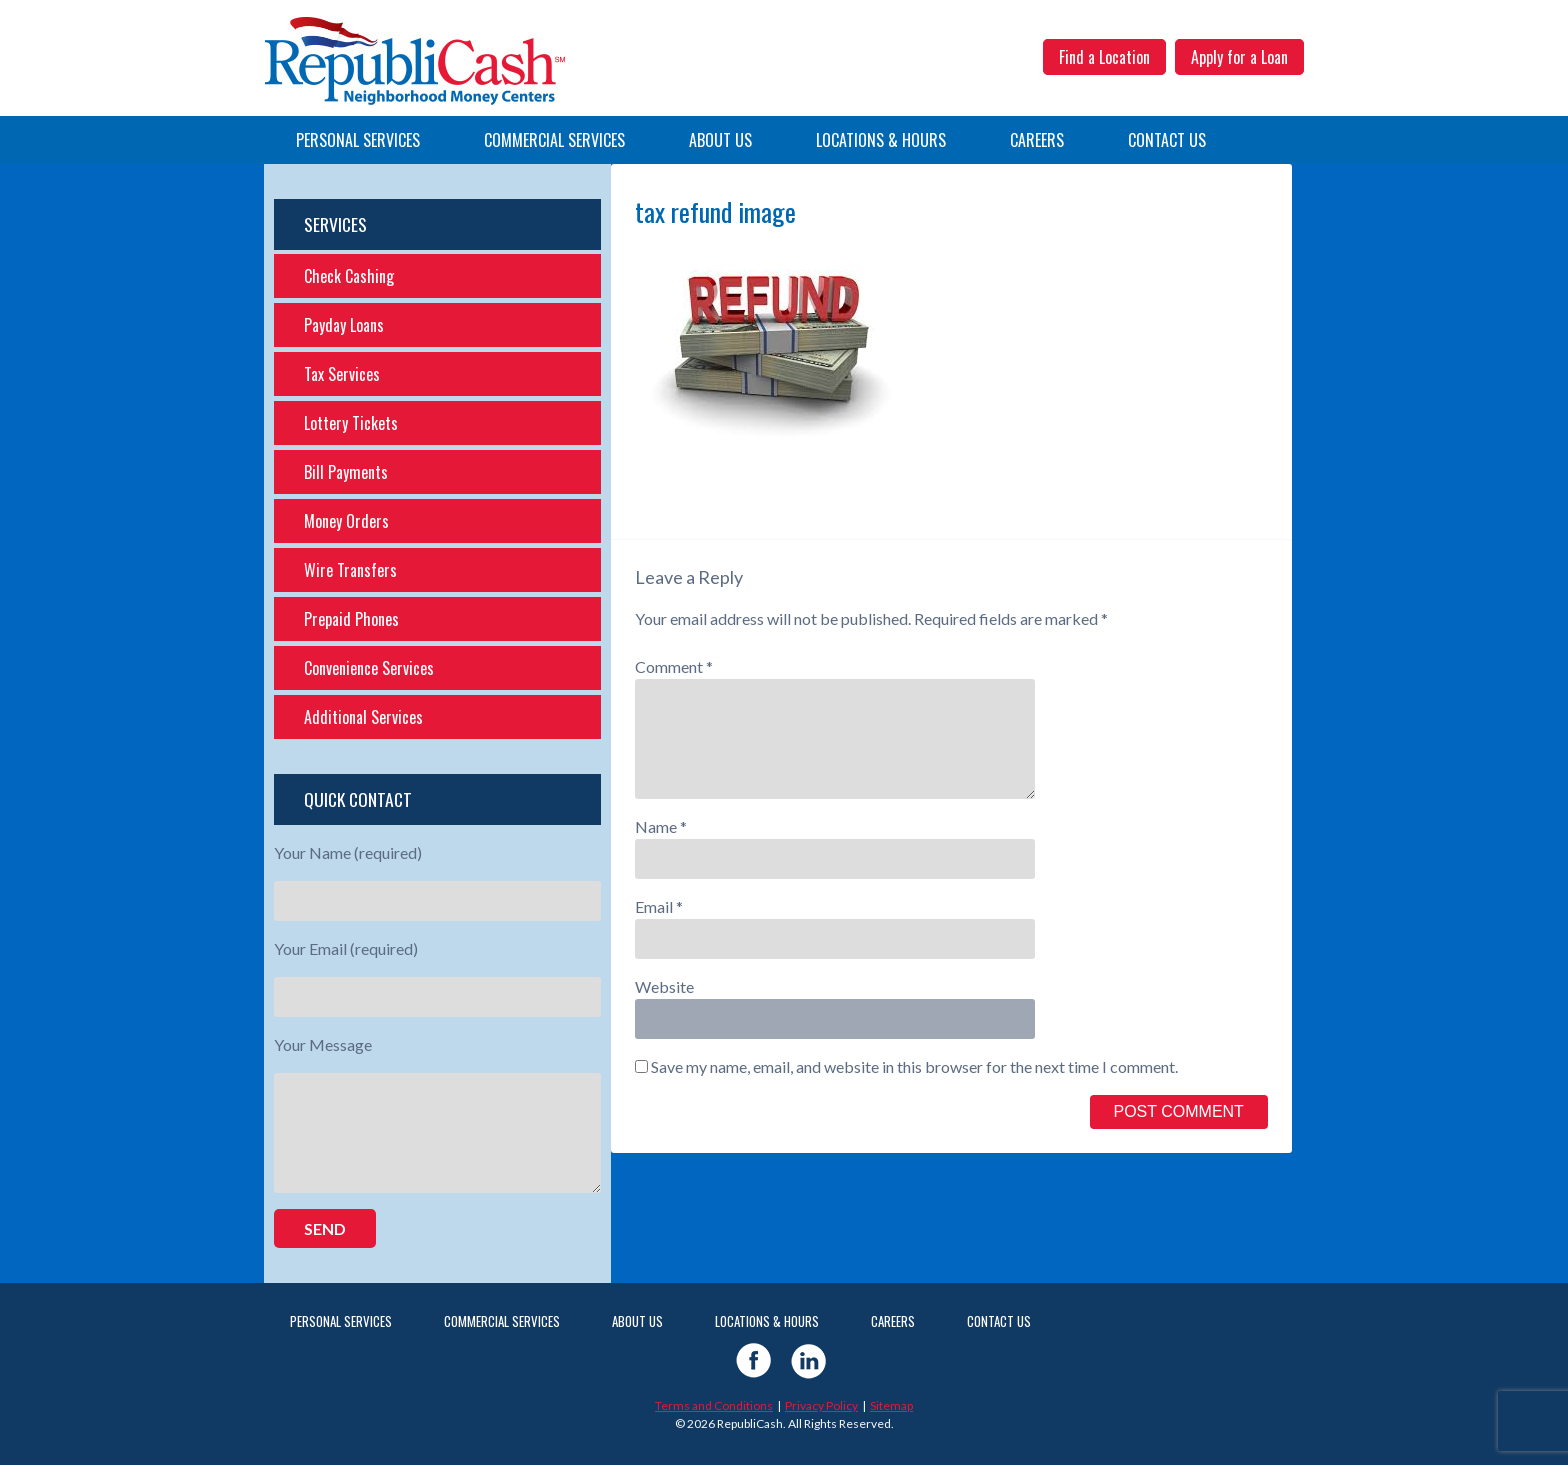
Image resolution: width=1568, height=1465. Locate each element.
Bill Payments (346, 472)
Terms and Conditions (714, 1405)
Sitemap (891, 1405)
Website (664, 986)
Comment (674, 666)
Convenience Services (369, 668)
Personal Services (358, 140)
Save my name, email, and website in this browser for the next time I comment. (914, 1066)
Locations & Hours (881, 140)
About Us (720, 140)
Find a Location (1104, 57)
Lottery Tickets (351, 423)
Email (659, 906)
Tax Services (342, 374)
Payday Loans (344, 325)
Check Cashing (349, 276)
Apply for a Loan (1239, 57)
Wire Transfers (350, 570)
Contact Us (1167, 140)
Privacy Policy (821, 1405)
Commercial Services (554, 140)
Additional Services (363, 717)
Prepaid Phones (351, 619)
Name (661, 826)
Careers (1037, 140)
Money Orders (346, 521)
